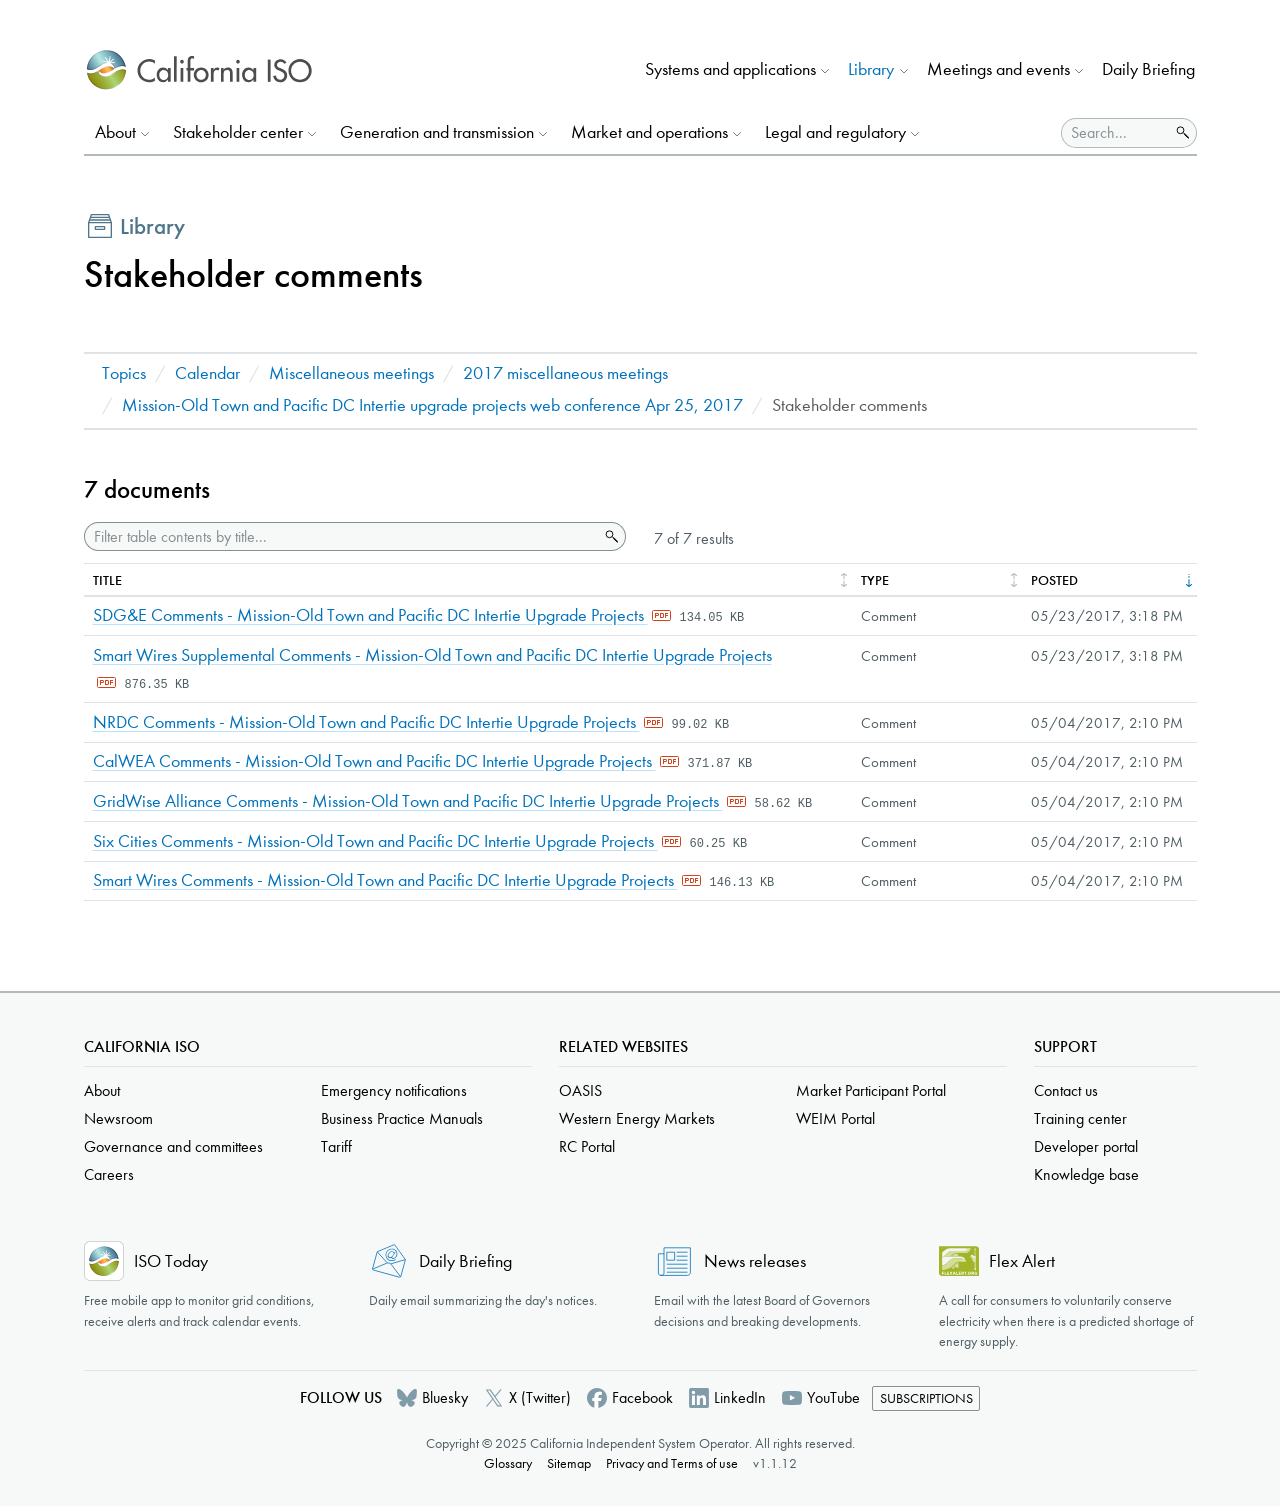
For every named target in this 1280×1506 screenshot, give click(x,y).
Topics (124, 373)
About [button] (115, 132)
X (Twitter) (540, 1397)
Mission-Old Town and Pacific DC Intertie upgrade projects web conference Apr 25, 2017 (432, 405)
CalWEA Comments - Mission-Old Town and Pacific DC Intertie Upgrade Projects (374, 761)
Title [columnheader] (107, 580)
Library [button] (871, 69)
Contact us (1066, 1090)
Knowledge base (1086, 1174)
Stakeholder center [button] (238, 132)
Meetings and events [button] (998, 69)
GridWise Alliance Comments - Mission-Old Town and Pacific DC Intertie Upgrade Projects (408, 801)
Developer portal (1086, 1146)
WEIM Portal (835, 1118)
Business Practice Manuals (402, 1118)
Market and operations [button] (649, 132)
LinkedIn (740, 1397)
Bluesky (445, 1397)
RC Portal (587, 1146)
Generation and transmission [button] (437, 132)
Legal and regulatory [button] (835, 132)
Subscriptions (926, 1398)
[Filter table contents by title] (341, 536)
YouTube (833, 1397)
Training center (1080, 1118)
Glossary (508, 1463)
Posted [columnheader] (1054, 580)
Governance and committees (173, 1146)
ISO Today (171, 1261)
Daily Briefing (1148, 69)
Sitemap (569, 1463)
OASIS (580, 1090)
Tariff (336, 1146)
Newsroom (118, 1118)
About (102, 1090)
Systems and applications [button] (730, 69)
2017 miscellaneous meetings (565, 373)
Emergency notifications (394, 1090)
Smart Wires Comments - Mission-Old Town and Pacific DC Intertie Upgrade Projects (385, 880)
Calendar (207, 373)
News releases (755, 1261)
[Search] (1115, 133)
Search (610, 537)
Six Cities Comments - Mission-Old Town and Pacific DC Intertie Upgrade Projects (375, 841)
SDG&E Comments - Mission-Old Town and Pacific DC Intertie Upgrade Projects (370, 615)
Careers (109, 1174)
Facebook (642, 1397)
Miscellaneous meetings (351, 373)
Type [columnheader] (875, 580)
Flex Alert (1022, 1261)
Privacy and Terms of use (672, 1463)
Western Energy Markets (637, 1118)
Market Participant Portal (871, 1090)
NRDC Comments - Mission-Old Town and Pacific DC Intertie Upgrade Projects (366, 722)
